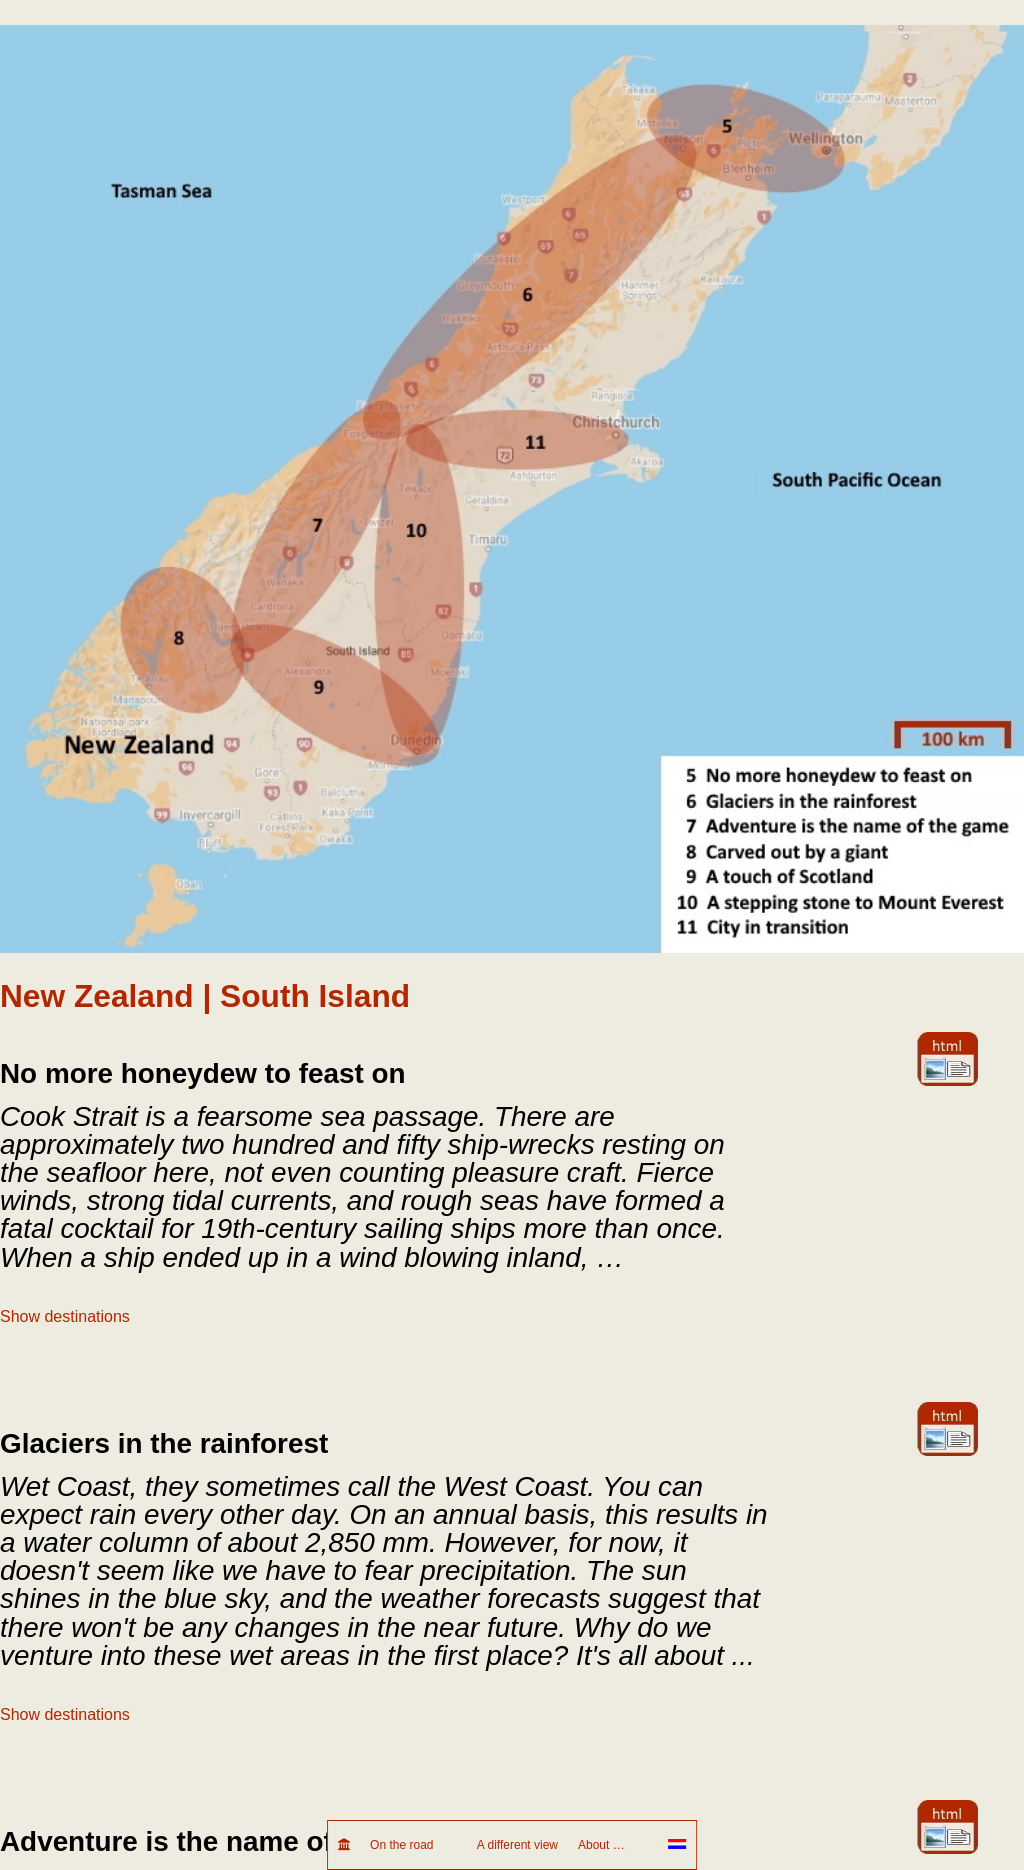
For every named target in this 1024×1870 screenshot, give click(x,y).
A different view (517, 1845)
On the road (413, 1845)
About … (613, 1845)
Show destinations (65, 1316)
